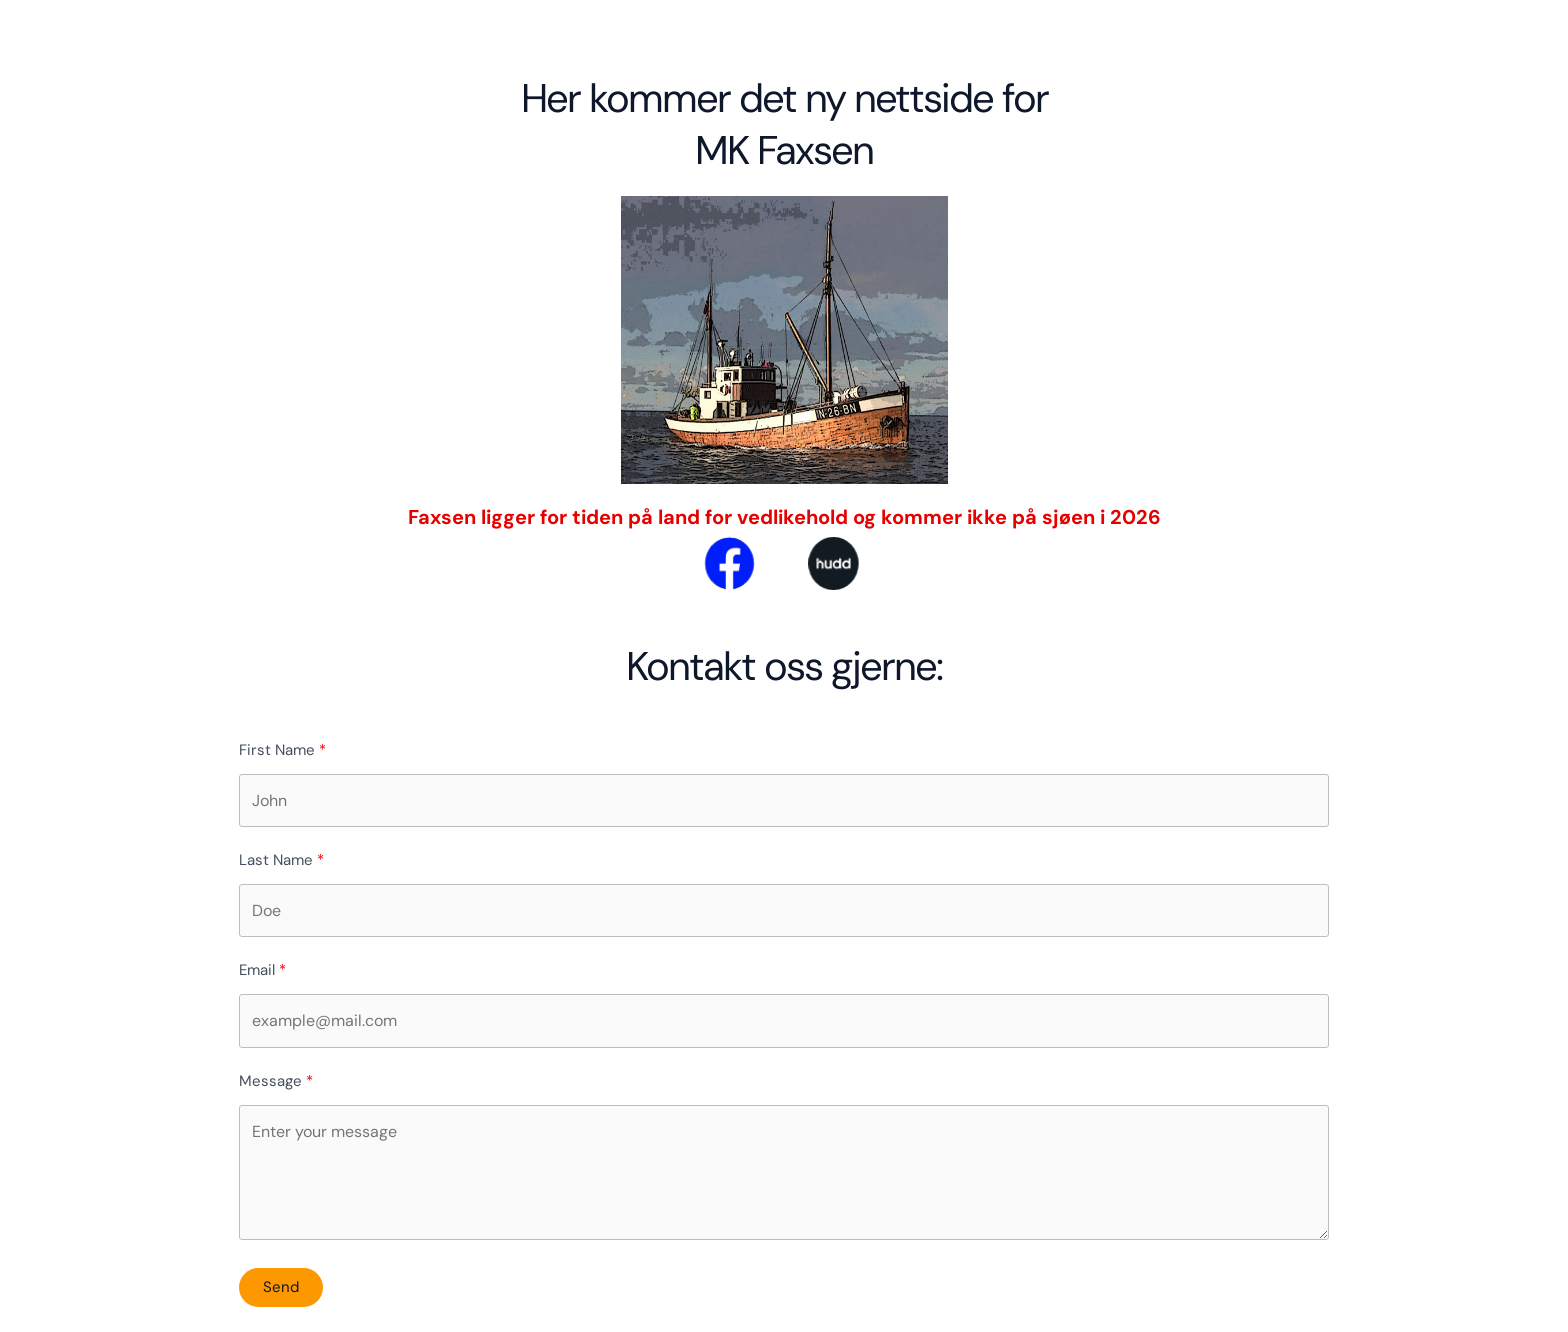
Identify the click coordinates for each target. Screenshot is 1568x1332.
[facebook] (707, 562)
